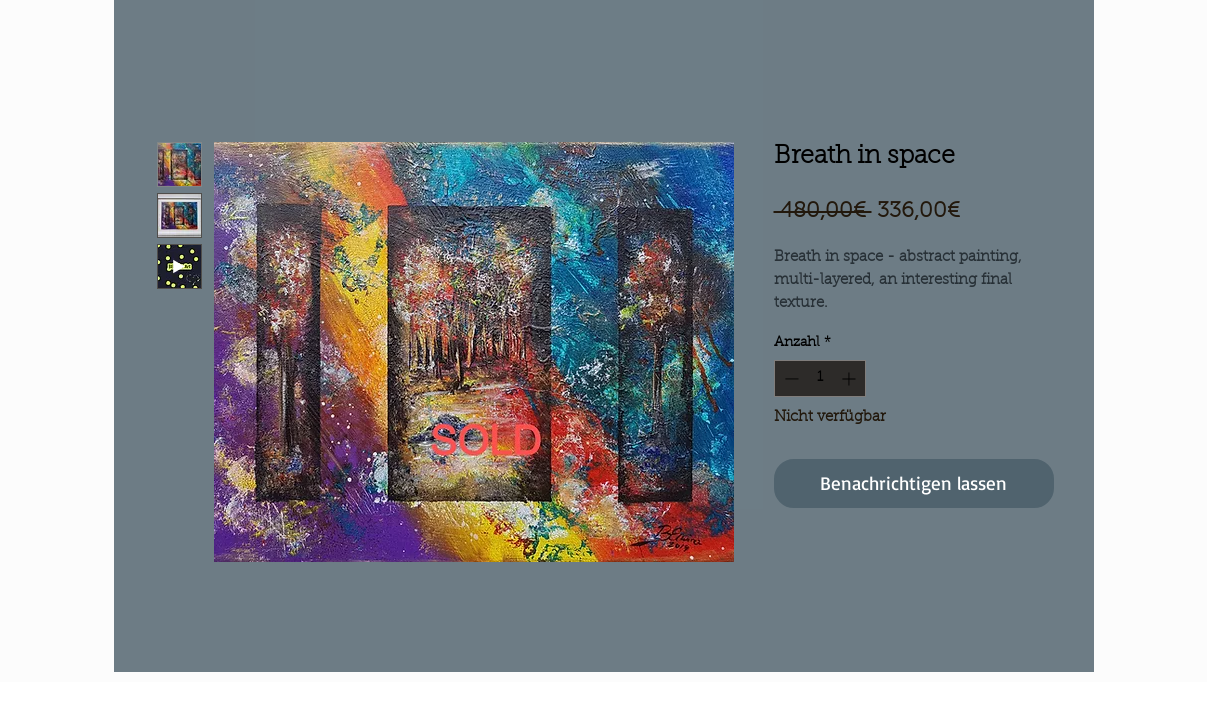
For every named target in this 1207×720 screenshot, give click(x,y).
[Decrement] (789, 378)
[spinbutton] (820, 378)
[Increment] (850, 378)
